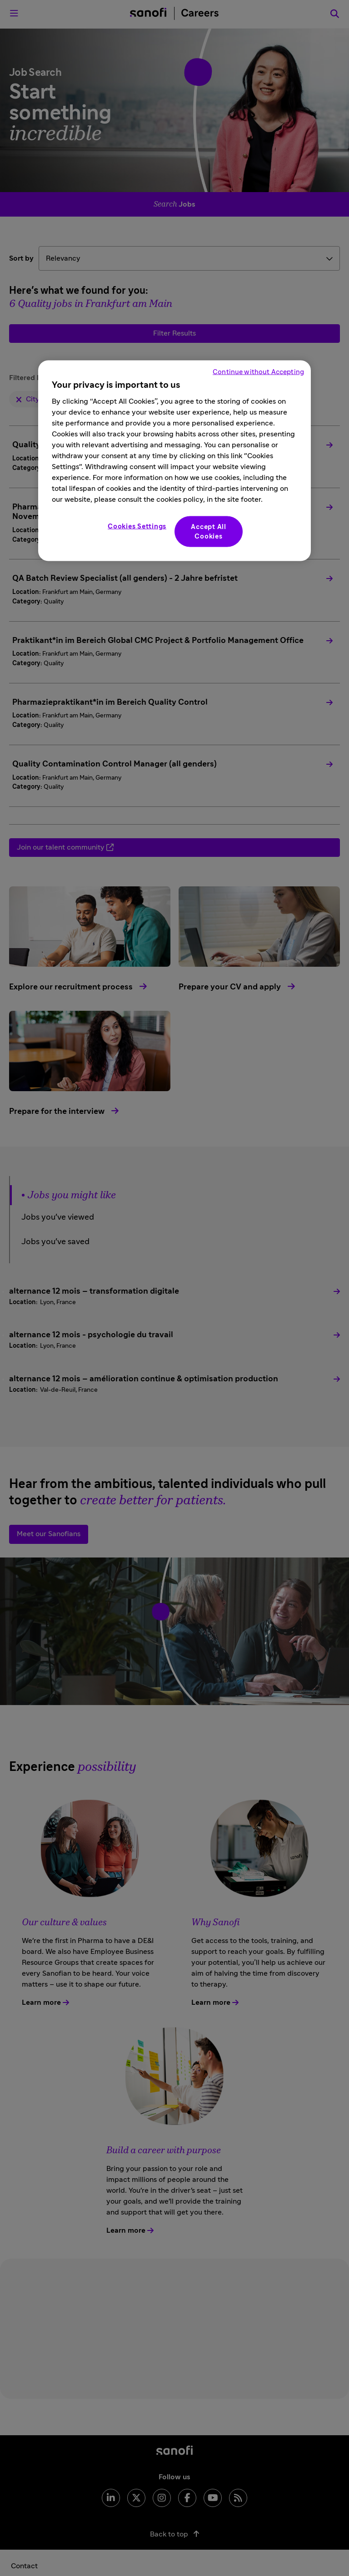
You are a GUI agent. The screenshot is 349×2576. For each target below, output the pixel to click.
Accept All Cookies (208, 531)
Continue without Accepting (258, 371)
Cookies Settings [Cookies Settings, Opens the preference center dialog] (137, 526)
